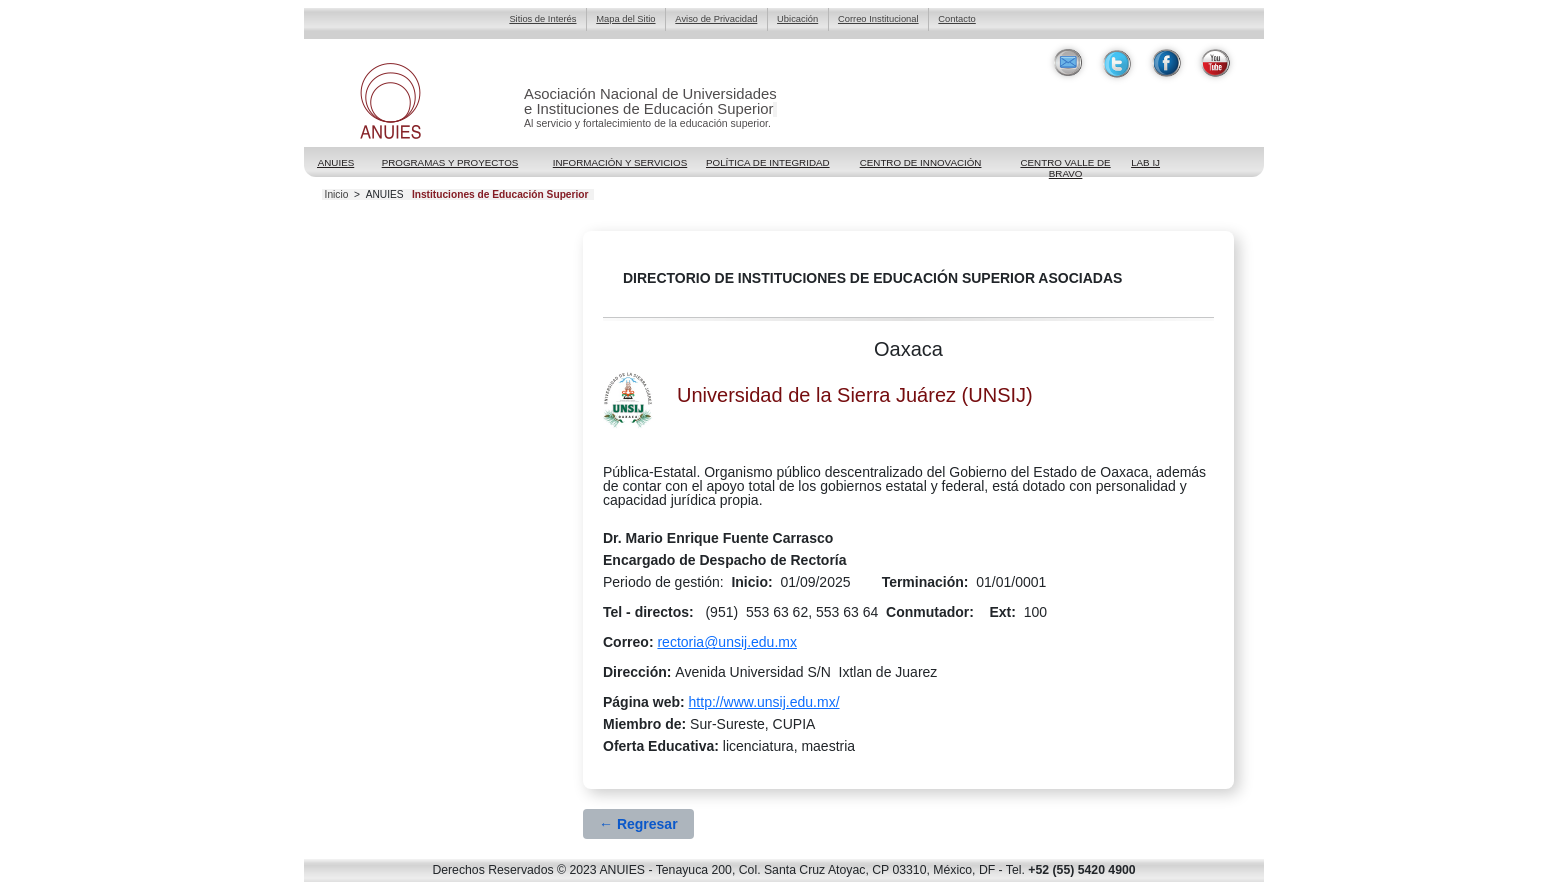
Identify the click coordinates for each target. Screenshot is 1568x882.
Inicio (337, 195)
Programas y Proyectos (450, 162)
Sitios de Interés (542, 19)
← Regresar (638, 824)
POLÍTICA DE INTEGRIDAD (768, 162)
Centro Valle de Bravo (1065, 163)
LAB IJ (1145, 162)
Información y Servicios (620, 162)
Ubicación (797, 19)
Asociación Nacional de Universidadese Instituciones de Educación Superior (650, 101)
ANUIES (385, 195)
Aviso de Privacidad (716, 19)
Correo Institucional (878, 19)
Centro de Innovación (921, 162)
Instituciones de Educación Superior (500, 195)
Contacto (956, 19)
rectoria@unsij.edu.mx (727, 642)
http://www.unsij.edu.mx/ (764, 702)
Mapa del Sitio (625, 19)
